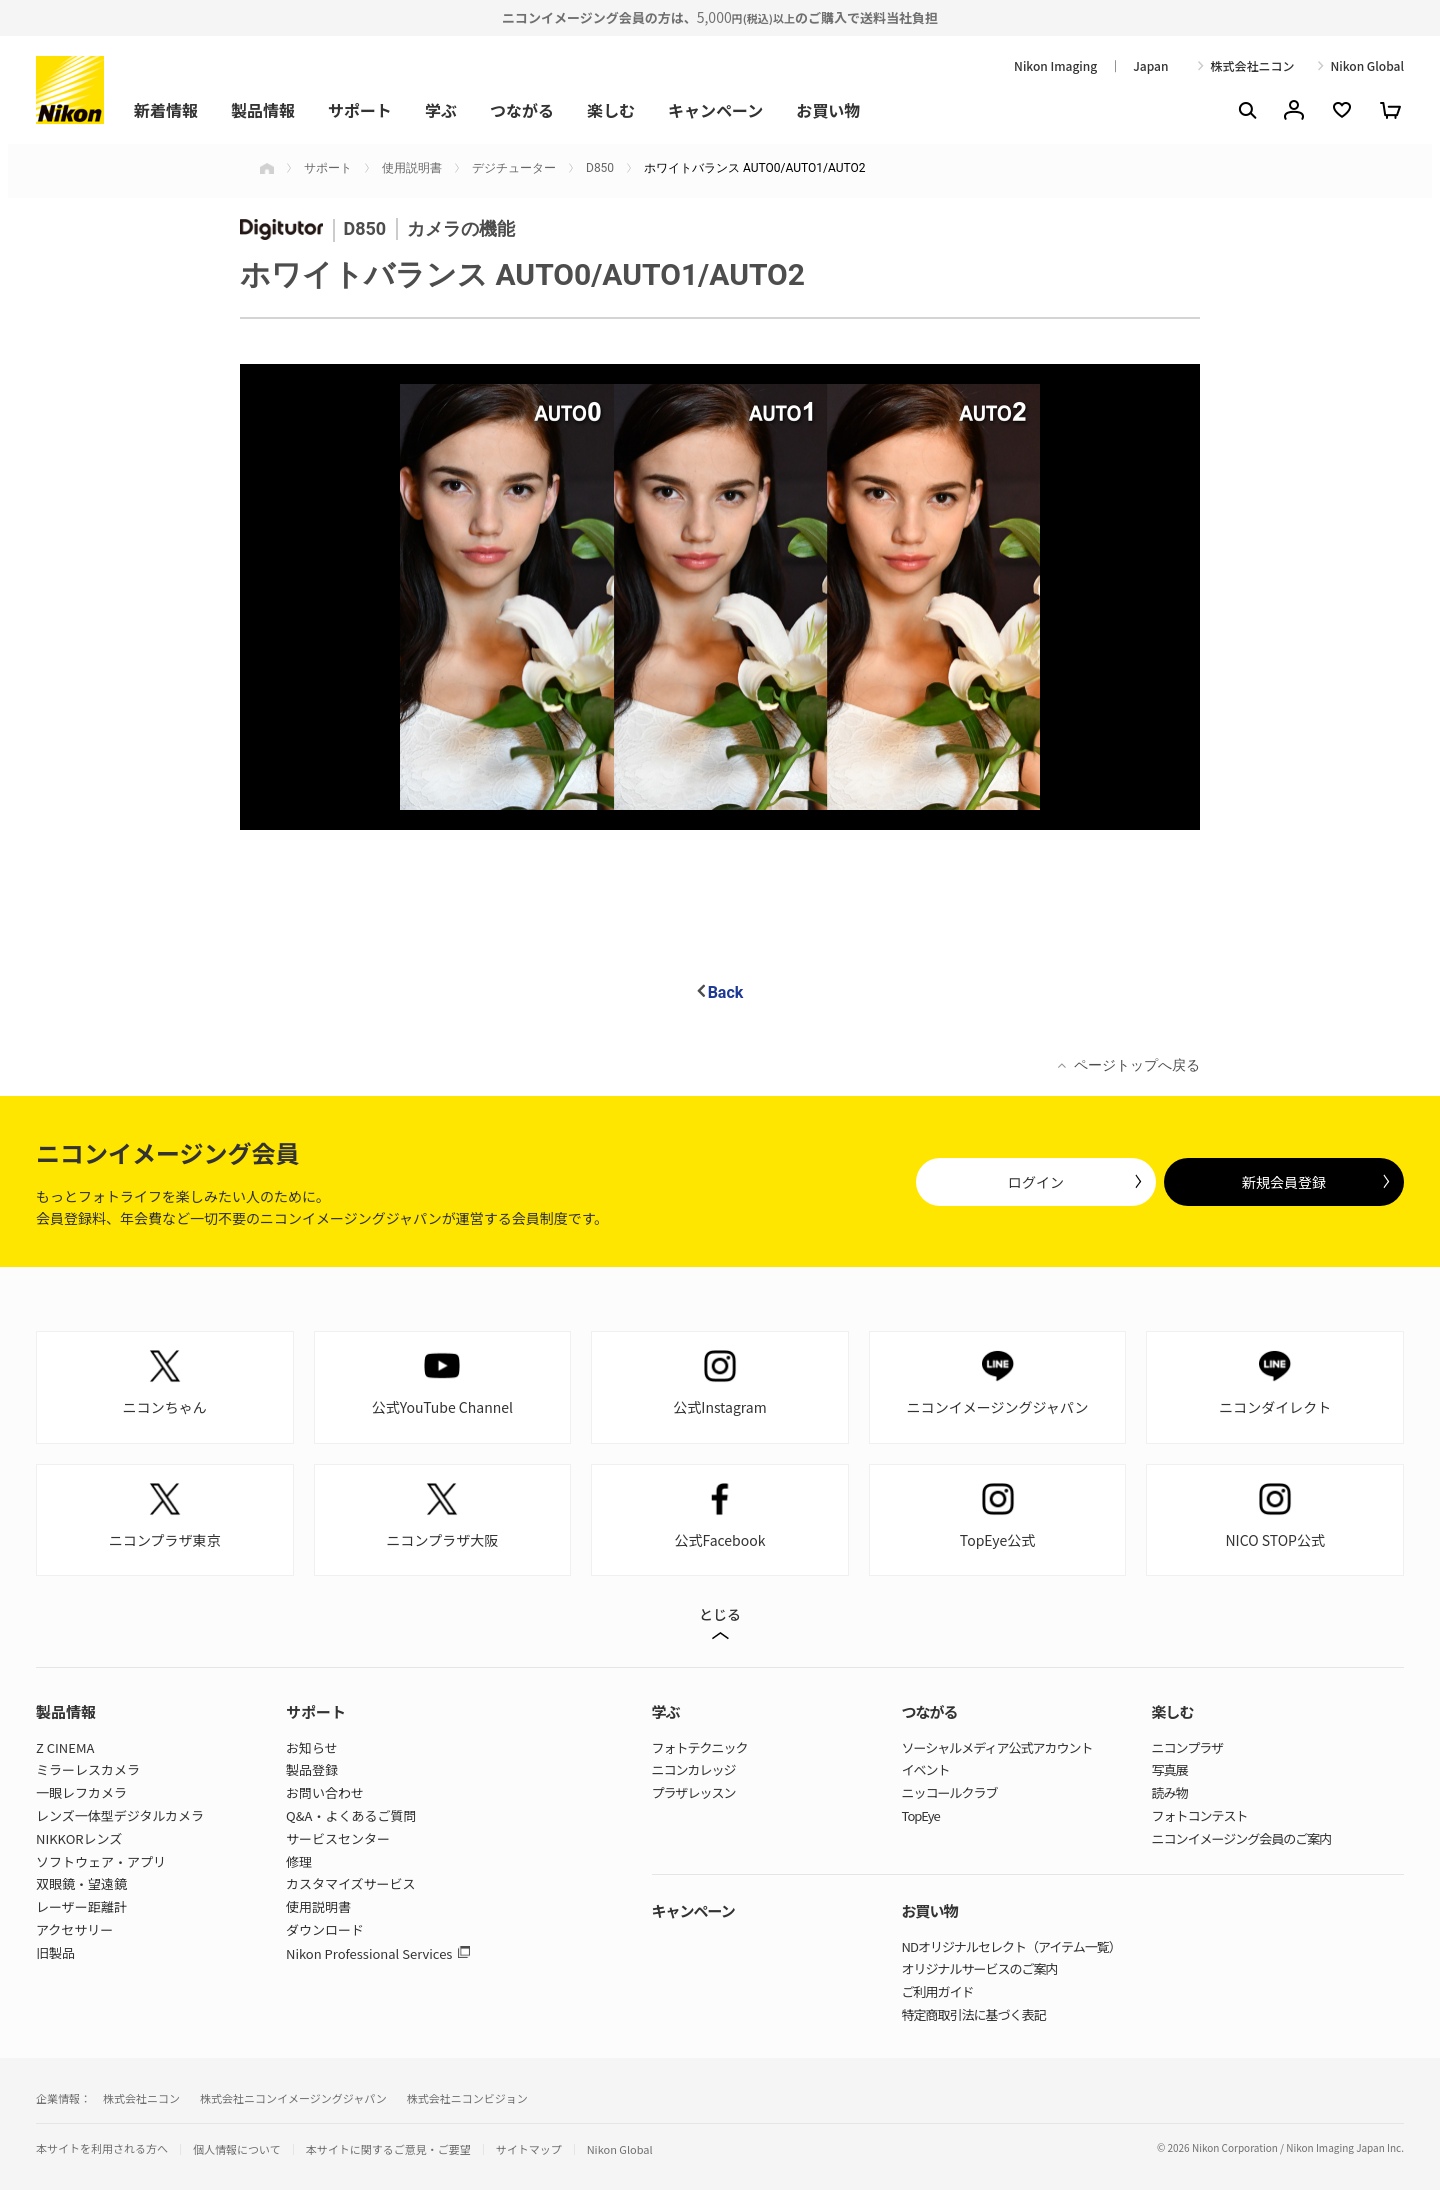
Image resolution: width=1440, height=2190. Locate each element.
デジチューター (514, 168)
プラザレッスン (694, 1792)
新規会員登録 (1284, 1182)
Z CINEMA (65, 1747)
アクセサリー (74, 1929)
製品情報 (263, 110)
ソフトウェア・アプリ (101, 1861)
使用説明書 (412, 168)
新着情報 (166, 110)
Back (726, 992)
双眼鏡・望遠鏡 (81, 1883)
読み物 (1170, 1792)
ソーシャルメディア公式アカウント (997, 1747)
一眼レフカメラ (81, 1792)
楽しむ (611, 110)
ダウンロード (325, 1929)
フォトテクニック (700, 1747)
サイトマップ (529, 2149)
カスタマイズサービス (351, 1883)
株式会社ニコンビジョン (467, 2098)
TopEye (921, 1815)
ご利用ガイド (938, 1991)
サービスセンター (338, 1838)
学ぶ (441, 110)
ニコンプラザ (1188, 1747)
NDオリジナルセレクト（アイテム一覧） (1011, 1946)
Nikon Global (1367, 66)
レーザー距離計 (81, 1906)
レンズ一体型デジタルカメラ (120, 1815)
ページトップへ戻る (1137, 1065)
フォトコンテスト (1200, 1815)
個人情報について (237, 2149)
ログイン (1036, 1182)
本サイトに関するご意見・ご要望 (388, 2149)
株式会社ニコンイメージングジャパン (293, 2098)
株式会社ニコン (1252, 66)
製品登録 (312, 1769)
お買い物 (828, 110)
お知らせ (312, 1747)
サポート (360, 110)
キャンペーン (715, 110)
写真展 (1170, 1769)
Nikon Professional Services (369, 1953)
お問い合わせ (325, 1792)
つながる (522, 110)
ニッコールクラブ (950, 1792)
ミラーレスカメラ (88, 1769)
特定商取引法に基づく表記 (974, 2014)
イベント (926, 1769)
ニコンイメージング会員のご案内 (1242, 1838)
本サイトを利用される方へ (102, 2148)
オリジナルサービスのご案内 (980, 1968)
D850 (600, 168)
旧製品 (55, 1952)
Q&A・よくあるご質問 (351, 1815)
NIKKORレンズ (79, 1838)
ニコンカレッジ (694, 1769)
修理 (299, 1861)
